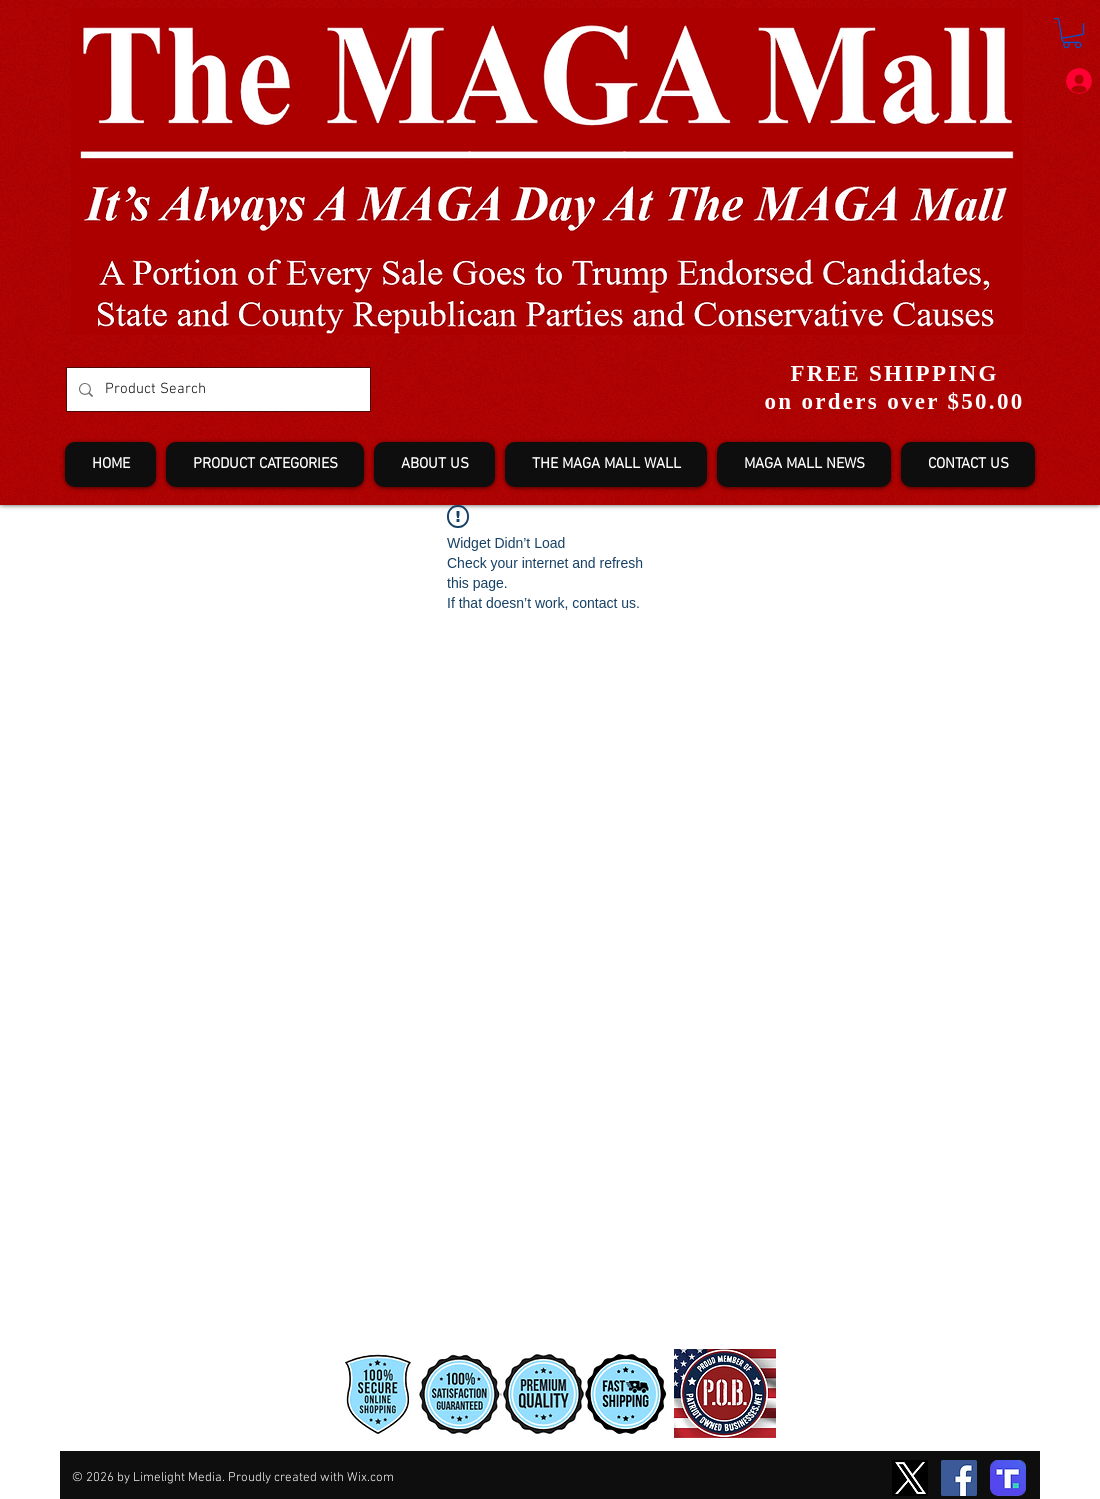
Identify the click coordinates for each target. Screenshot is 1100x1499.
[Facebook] (959, 1478)
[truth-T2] (1008, 1478)
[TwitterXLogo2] (910, 1478)
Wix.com (370, 1478)
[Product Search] (216, 389)
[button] (1072, 33)
